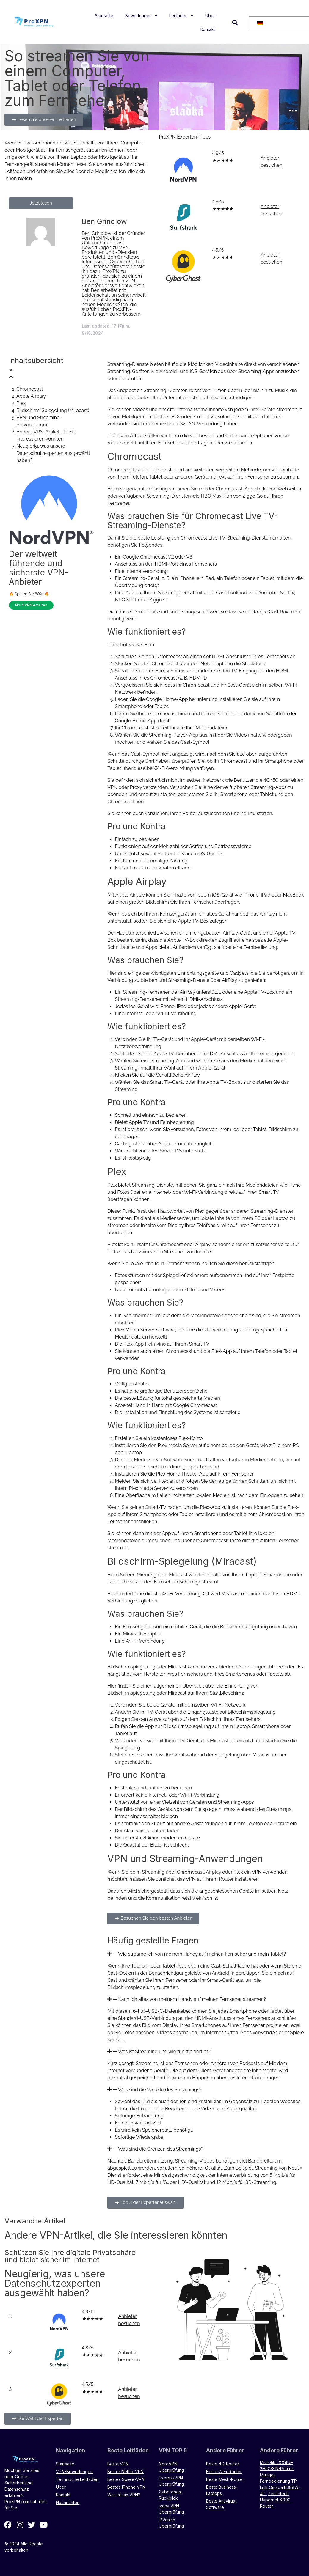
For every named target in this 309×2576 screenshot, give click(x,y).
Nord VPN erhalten (31, 605)
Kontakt (207, 29)
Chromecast (29, 389)
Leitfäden (181, 16)
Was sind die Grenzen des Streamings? (160, 2149)
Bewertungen (141, 16)
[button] (235, 23)
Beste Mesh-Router (225, 2479)
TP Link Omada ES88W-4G (280, 2487)
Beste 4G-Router (222, 2463)
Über (210, 15)
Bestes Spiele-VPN (126, 2479)
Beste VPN (117, 2463)
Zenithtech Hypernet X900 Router (275, 2500)
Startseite (104, 15)
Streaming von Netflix (278, 2168)
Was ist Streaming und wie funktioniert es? (164, 2051)
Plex (21, 403)
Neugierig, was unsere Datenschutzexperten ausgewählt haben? (53, 453)
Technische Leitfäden (77, 2479)
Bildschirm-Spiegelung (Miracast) (52, 410)
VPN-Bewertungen (74, 2471)
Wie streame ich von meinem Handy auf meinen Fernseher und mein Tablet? (202, 1954)
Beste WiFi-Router (224, 2471)
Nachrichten (67, 2502)
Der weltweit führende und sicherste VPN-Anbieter (38, 567)
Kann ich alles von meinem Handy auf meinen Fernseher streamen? (192, 1999)
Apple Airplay (31, 396)
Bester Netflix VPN (125, 2471)
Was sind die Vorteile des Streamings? (160, 2089)
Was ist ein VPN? (123, 2494)
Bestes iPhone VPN (126, 2486)
